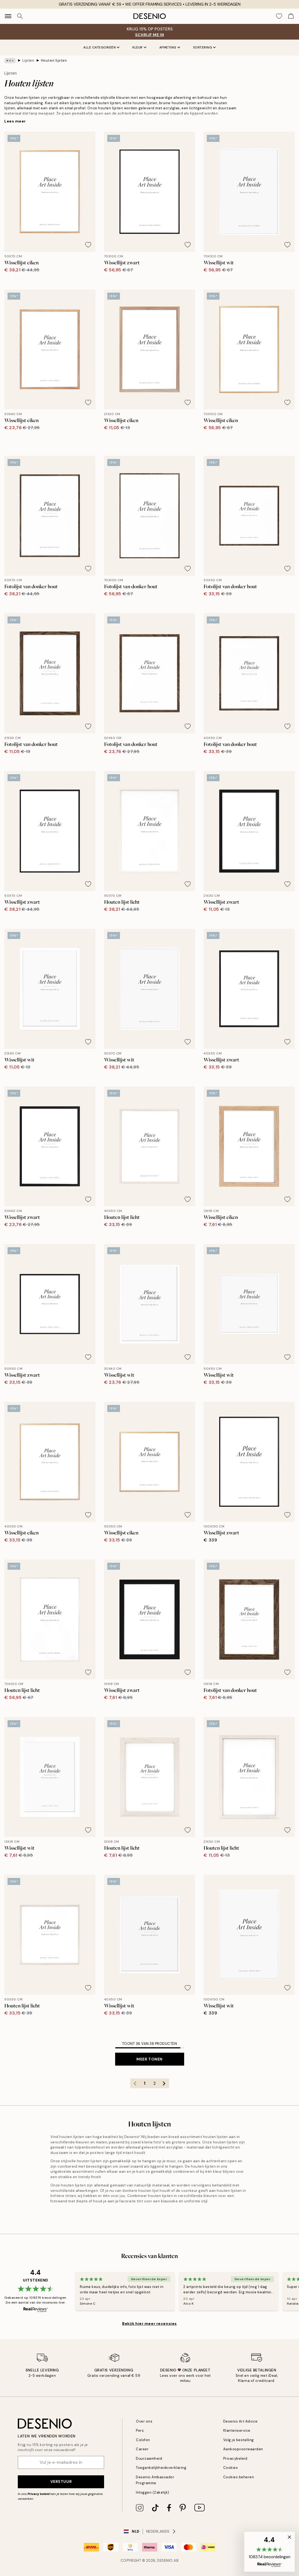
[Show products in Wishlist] (279, 16)
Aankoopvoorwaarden (243, 2449)
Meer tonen (149, 2059)
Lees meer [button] (15, 121)
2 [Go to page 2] (154, 2083)
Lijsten (28, 60)
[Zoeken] (20, 16)
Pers (140, 2430)
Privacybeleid (235, 2458)
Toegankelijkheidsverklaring (161, 2467)
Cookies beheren (238, 2477)
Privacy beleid (39, 2494)
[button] (269, 2552)
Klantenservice (236, 2430)
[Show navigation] (8, 16)
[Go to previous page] (135, 2083)
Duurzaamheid (149, 2458)
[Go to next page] (164, 2083)
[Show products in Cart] (291, 16)
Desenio (165, 2560)
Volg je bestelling (238, 2440)
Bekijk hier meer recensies (149, 2323)
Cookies (230, 2467)
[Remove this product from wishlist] (88, 245)
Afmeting (169, 47)
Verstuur (61, 2481)
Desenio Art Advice (240, 2421)
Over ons (144, 2421)
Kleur (139, 47)
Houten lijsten (54, 60)
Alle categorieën (101, 47)
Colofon (143, 2440)
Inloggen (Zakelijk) (152, 2492)
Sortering (204, 47)
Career (142, 2449)
